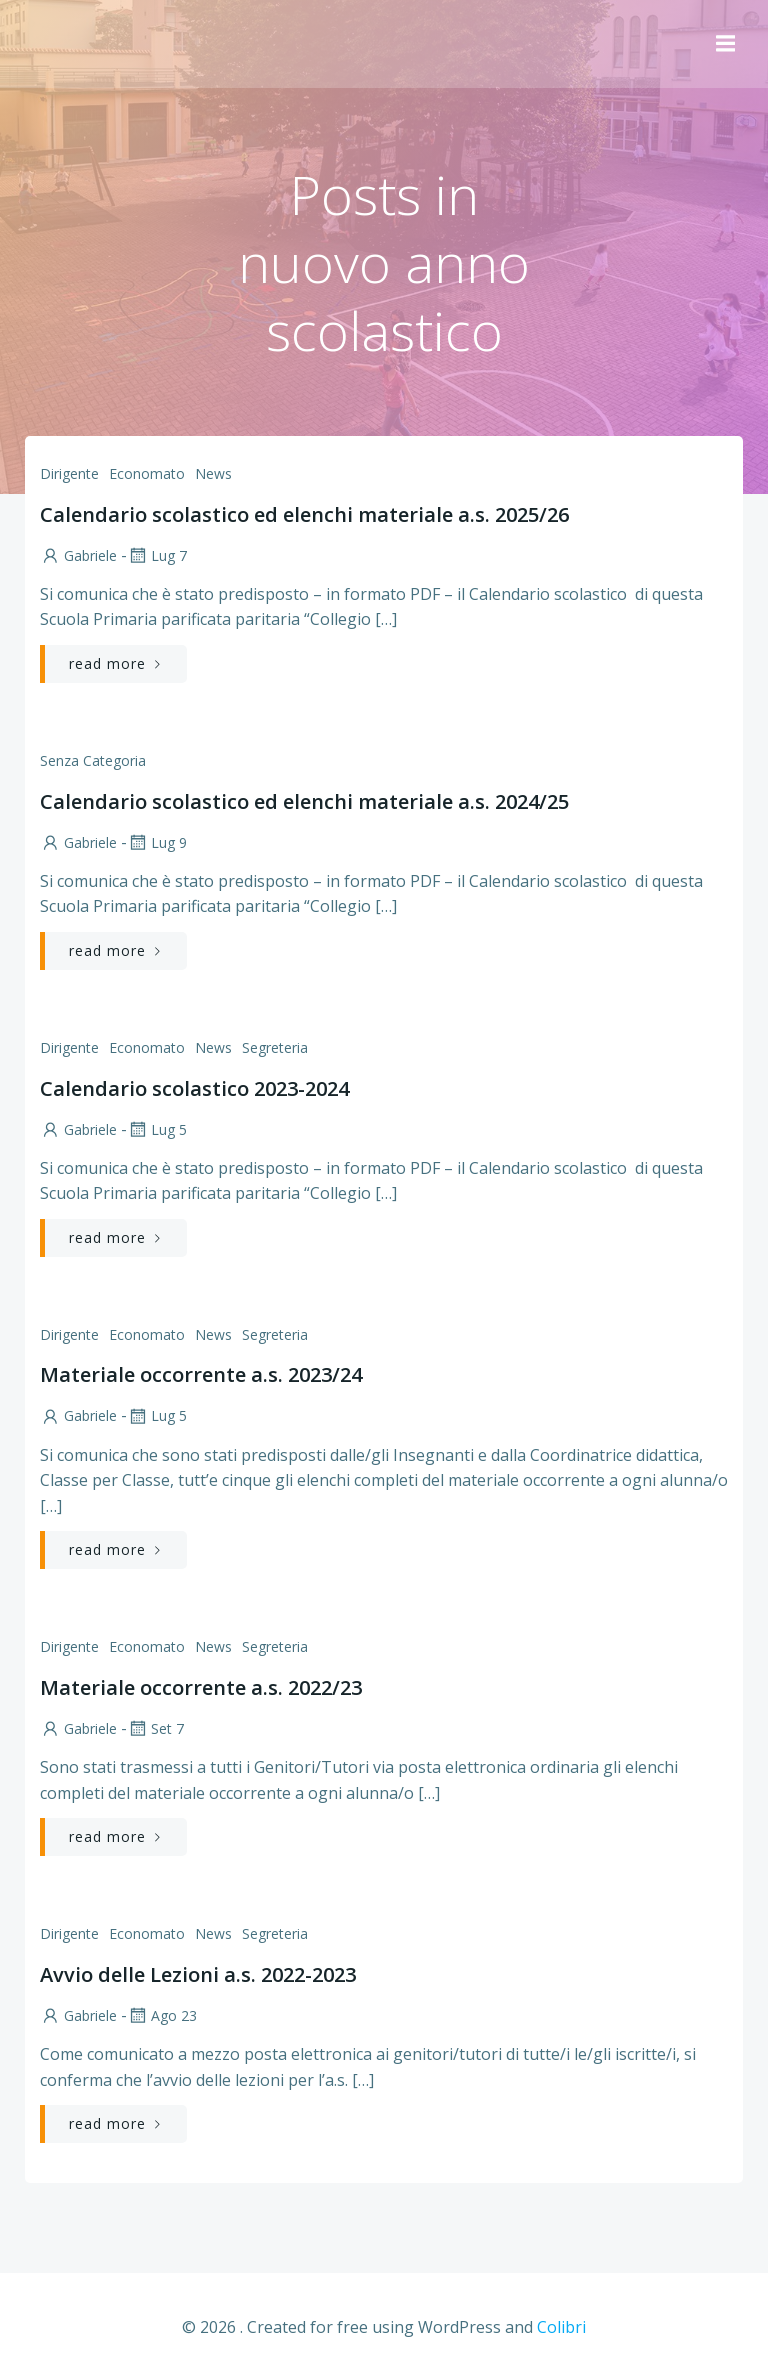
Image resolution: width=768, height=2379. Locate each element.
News (212, 473)
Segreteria (274, 1047)
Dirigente (68, 473)
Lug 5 (156, 1129)
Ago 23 (161, 2015)
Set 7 (154, 1728)
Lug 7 (156, 555)
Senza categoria (92, 760)
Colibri (561, 2325)
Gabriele (77, 555)
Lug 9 (156, 842)
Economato (146, 473)
